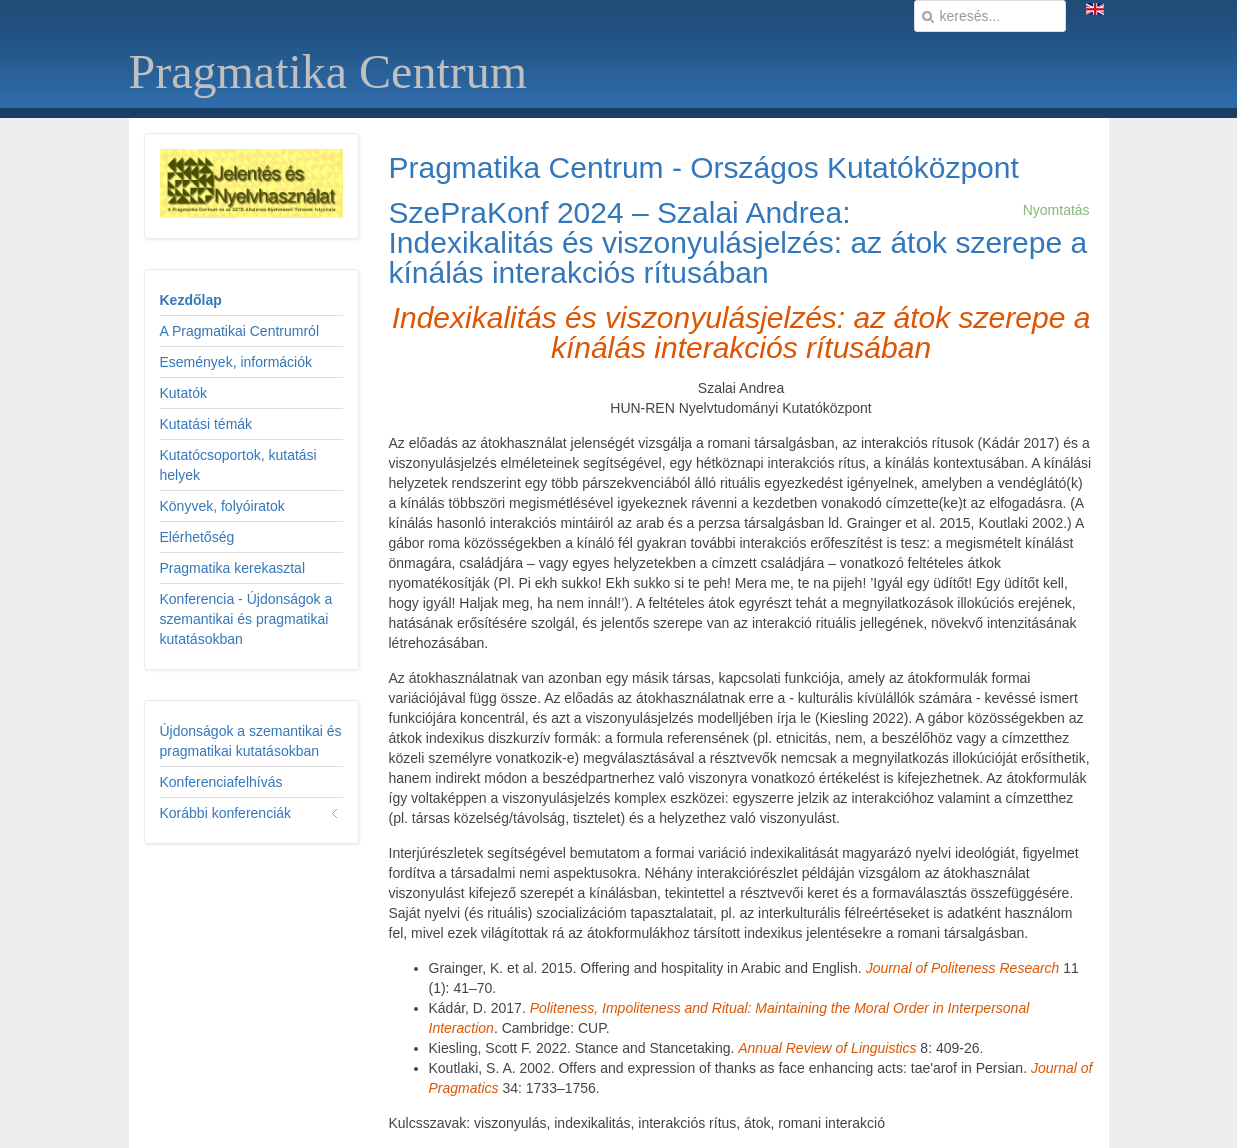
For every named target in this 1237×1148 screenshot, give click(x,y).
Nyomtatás (1056, 210)
